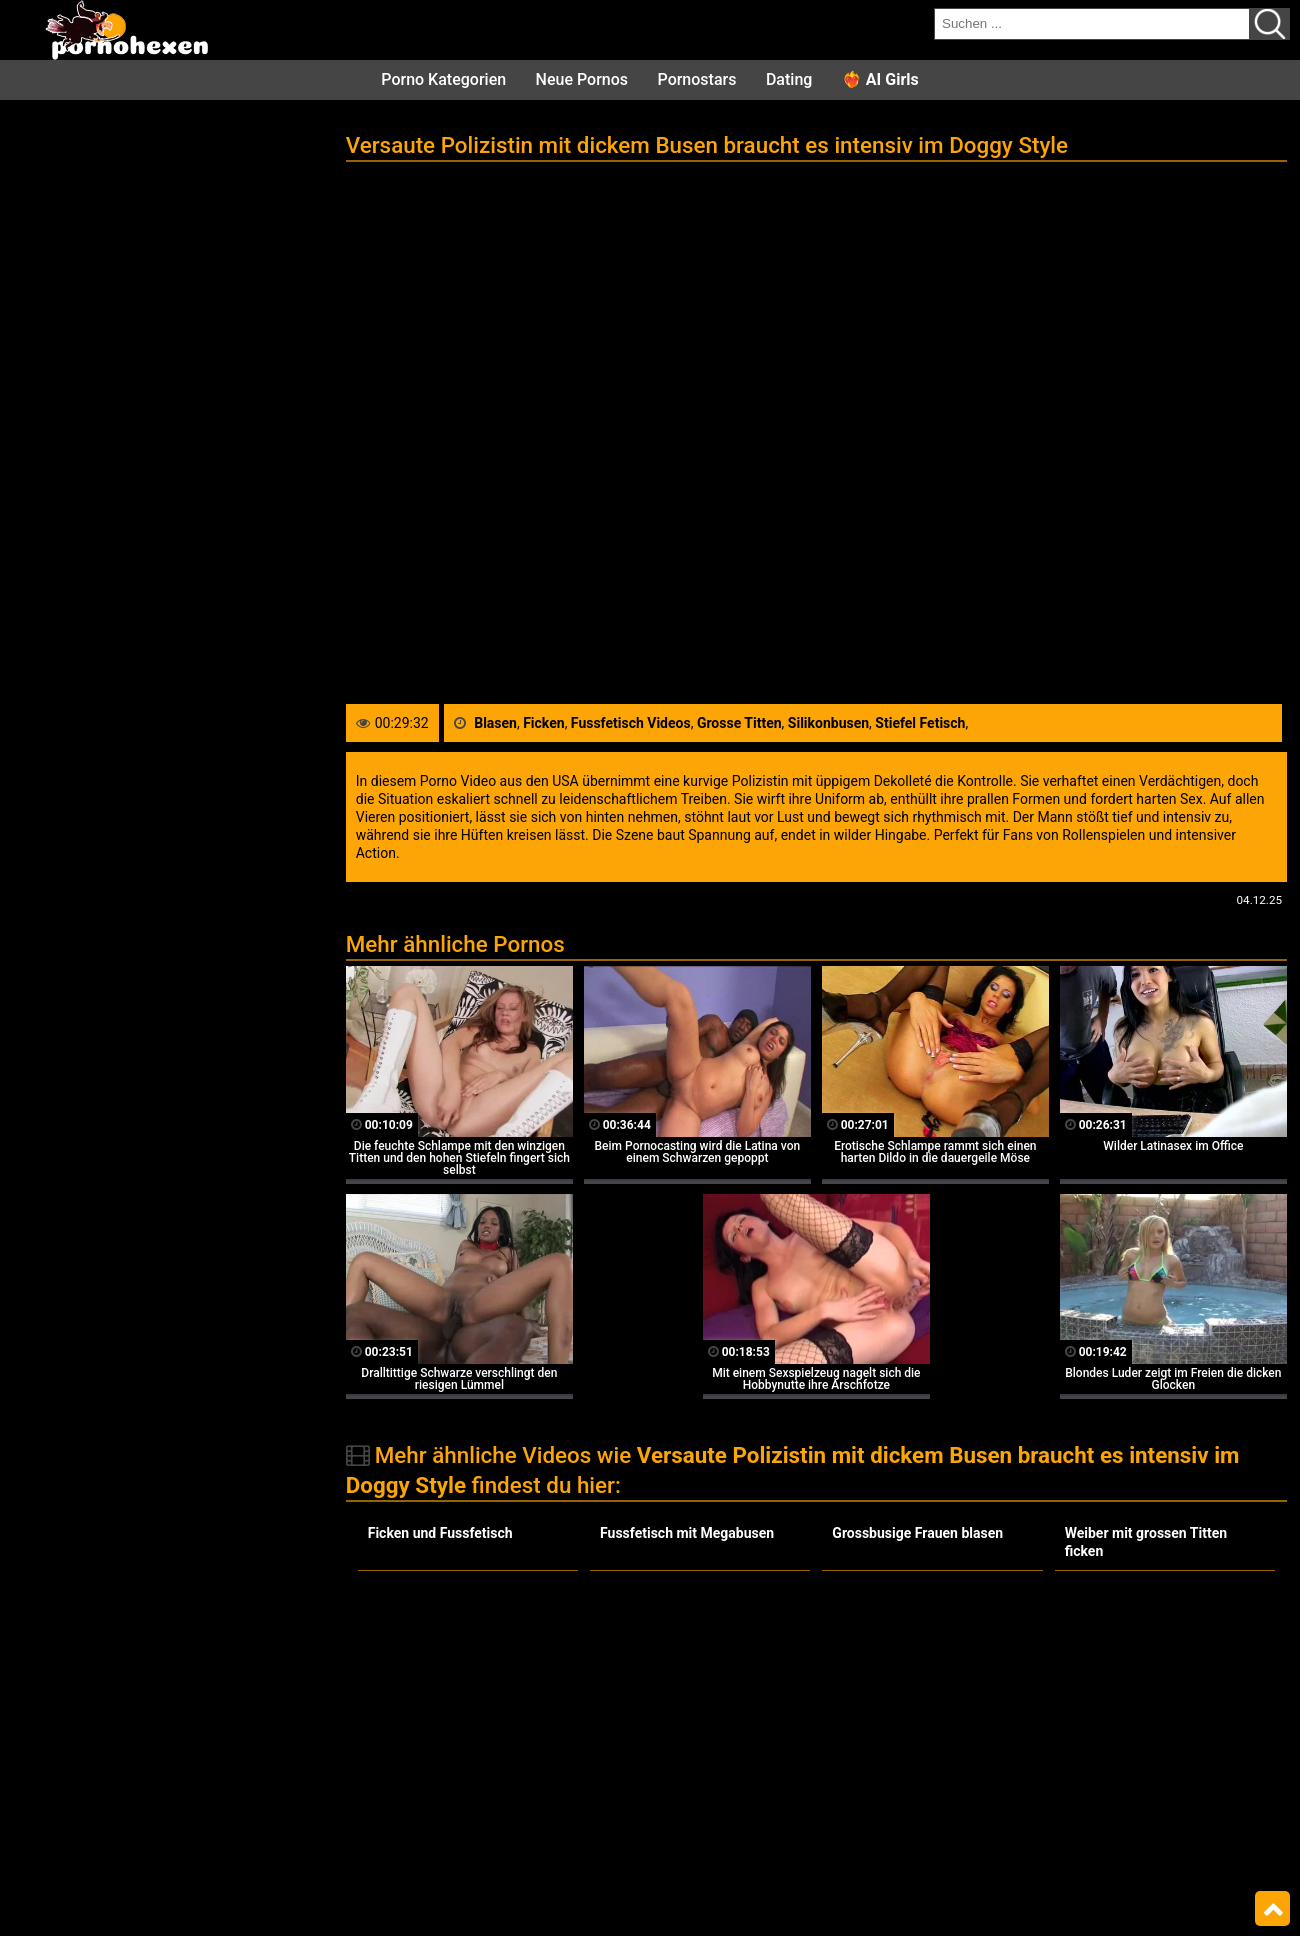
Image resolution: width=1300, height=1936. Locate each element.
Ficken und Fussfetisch (440, 1533)
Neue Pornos (582, 79)
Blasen (495, 723)
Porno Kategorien (443, 79)
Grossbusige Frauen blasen (917, 1533)
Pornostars (697, 79)
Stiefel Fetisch (920, 723)
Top (1272, 1909)
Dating (789, 79)
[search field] (1092, 24)
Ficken (543, 723)
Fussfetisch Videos (631, 723)
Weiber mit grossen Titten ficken (1146, 1542)
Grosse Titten (739, 723)
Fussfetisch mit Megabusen (687, 1533)
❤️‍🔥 (880, 79)
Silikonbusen (828, 723)
